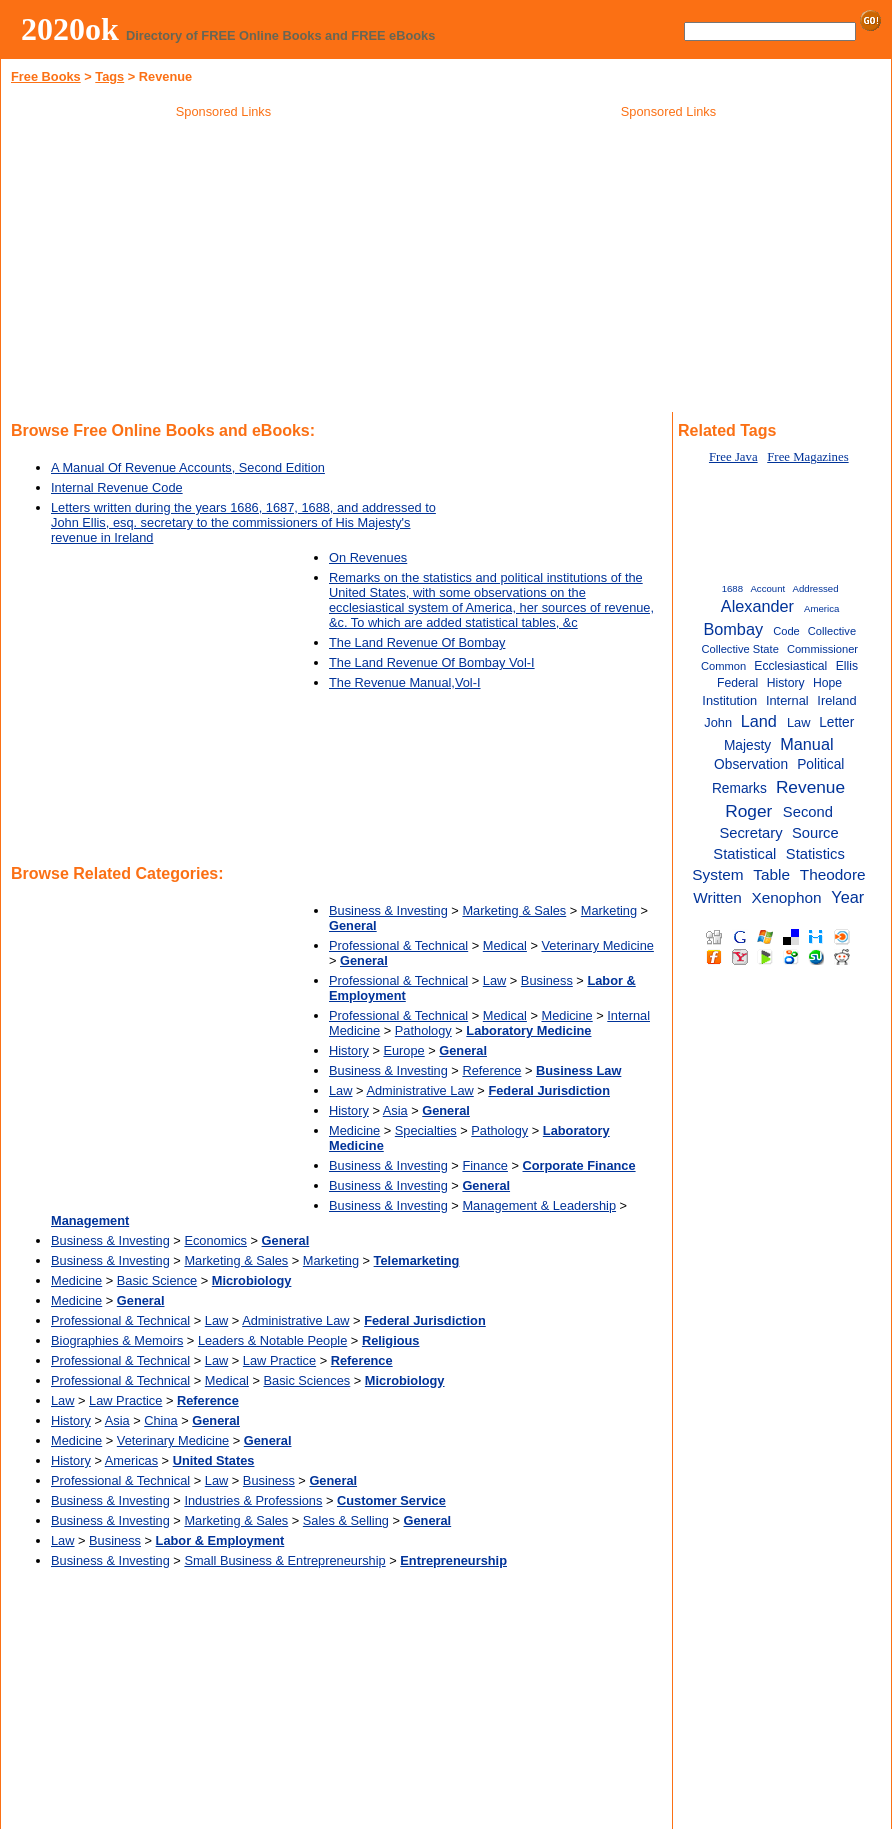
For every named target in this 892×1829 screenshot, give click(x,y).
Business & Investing (388, 910)
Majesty (747, 745)
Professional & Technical (398, 945)
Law (494, 980)
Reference (491, 1070)
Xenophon (786, 897)
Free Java (733, 457)
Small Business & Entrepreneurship (284, 1560)
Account (767, 588)
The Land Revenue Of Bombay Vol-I (432, 662)
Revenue (810, 787)
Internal (787, 700)
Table (771, 874)
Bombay (733, 629)
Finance (485, 1165)
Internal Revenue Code (117, 487)
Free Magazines (807, 457)
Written (717, 897)
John (718, 722)
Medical (505, 945)
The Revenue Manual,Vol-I (405, 682)
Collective (832, 631)
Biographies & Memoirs (117, 1340)
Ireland (836, 700)
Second (808, 812)
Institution (729, 700)
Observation (751, 764)
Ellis (847, 666)
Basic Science (157, 1280)
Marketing (609, 910)
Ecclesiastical (790, 666)
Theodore (833, 874)
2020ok (70, 29)
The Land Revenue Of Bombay (417, 642)
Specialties (426, 1130)
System (717, 874)
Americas (131, 1460)
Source (815, 833)
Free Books (46, 76)
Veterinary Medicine (597, 945)
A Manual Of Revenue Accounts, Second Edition (188, 467)
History (349, 1050)
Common (723, 666)
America (821, 608)
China (160, 1420)
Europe (403, 1050)
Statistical (744, 854)
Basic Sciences (306, 1380)
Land (759, 721)
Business (547, 980)
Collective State (739, 649)
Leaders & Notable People (272, 1340)
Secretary (750, 833)
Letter (836, 722)
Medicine (566, 1015)
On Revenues (368, 557)
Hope (827, 683)
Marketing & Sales (514, 910)
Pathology (423, 1030)
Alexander (757, 606)
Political (820, 764)
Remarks (739, 788)
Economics (215, 1240)
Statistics (815, 854)
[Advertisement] (224, 269)
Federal (737, 683)
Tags (109, 76)
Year (847, 897)
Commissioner (822, 649)
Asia (395, 1110)
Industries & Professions (253, 1500)
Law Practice (279, 1360)
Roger (748, 811)
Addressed (816, 588)
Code (786, 631)
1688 (732, 588)
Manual (806, 744)
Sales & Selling (346, 1520)
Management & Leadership (539, 1205)
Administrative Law (419, 1090)
